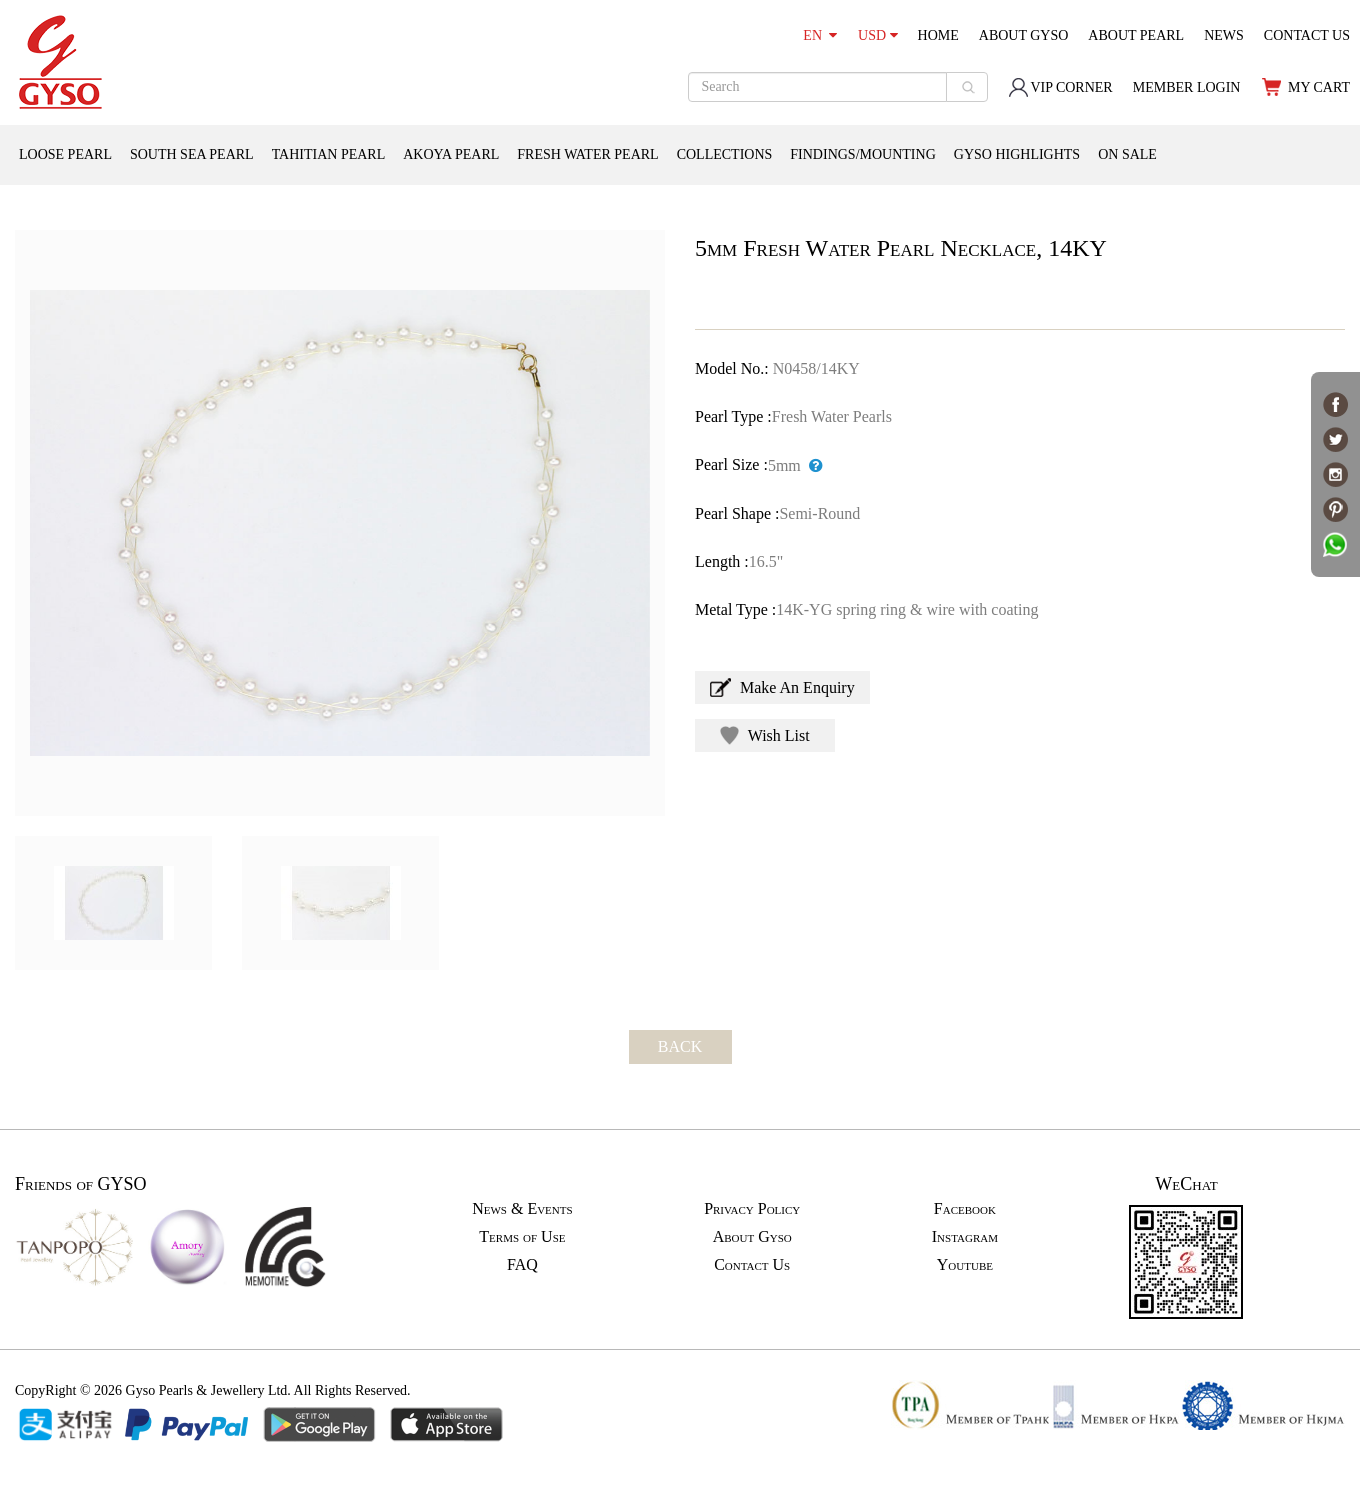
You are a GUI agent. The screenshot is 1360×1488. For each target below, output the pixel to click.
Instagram (965, 1236)
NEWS (1224, 35)
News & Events (522, 1208)
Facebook (965, 1208)
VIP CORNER (1060, 87)
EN (820, 35)
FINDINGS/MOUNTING (862, 154)
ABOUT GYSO (1024, 35)
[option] (340, 523)
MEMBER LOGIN (1187, 87)
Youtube (965, 1264)
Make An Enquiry (782, 687)
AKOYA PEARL (451, 154)
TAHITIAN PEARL (329, 154)
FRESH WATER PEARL (587, 154)
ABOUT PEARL (1136, 35)
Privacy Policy (752, 1208)
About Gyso (752, 1236)
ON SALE (1127, 154)
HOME (938, 35)
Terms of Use (522, 1236)
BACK (680, 1046)
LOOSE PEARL (65, 154)
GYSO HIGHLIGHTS (1017, 154)
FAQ (522, 1264)
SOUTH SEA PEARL (192, 154)
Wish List (765, 735)
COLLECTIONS (725, 154)
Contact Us (752, 1264)
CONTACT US (1307, 35)
